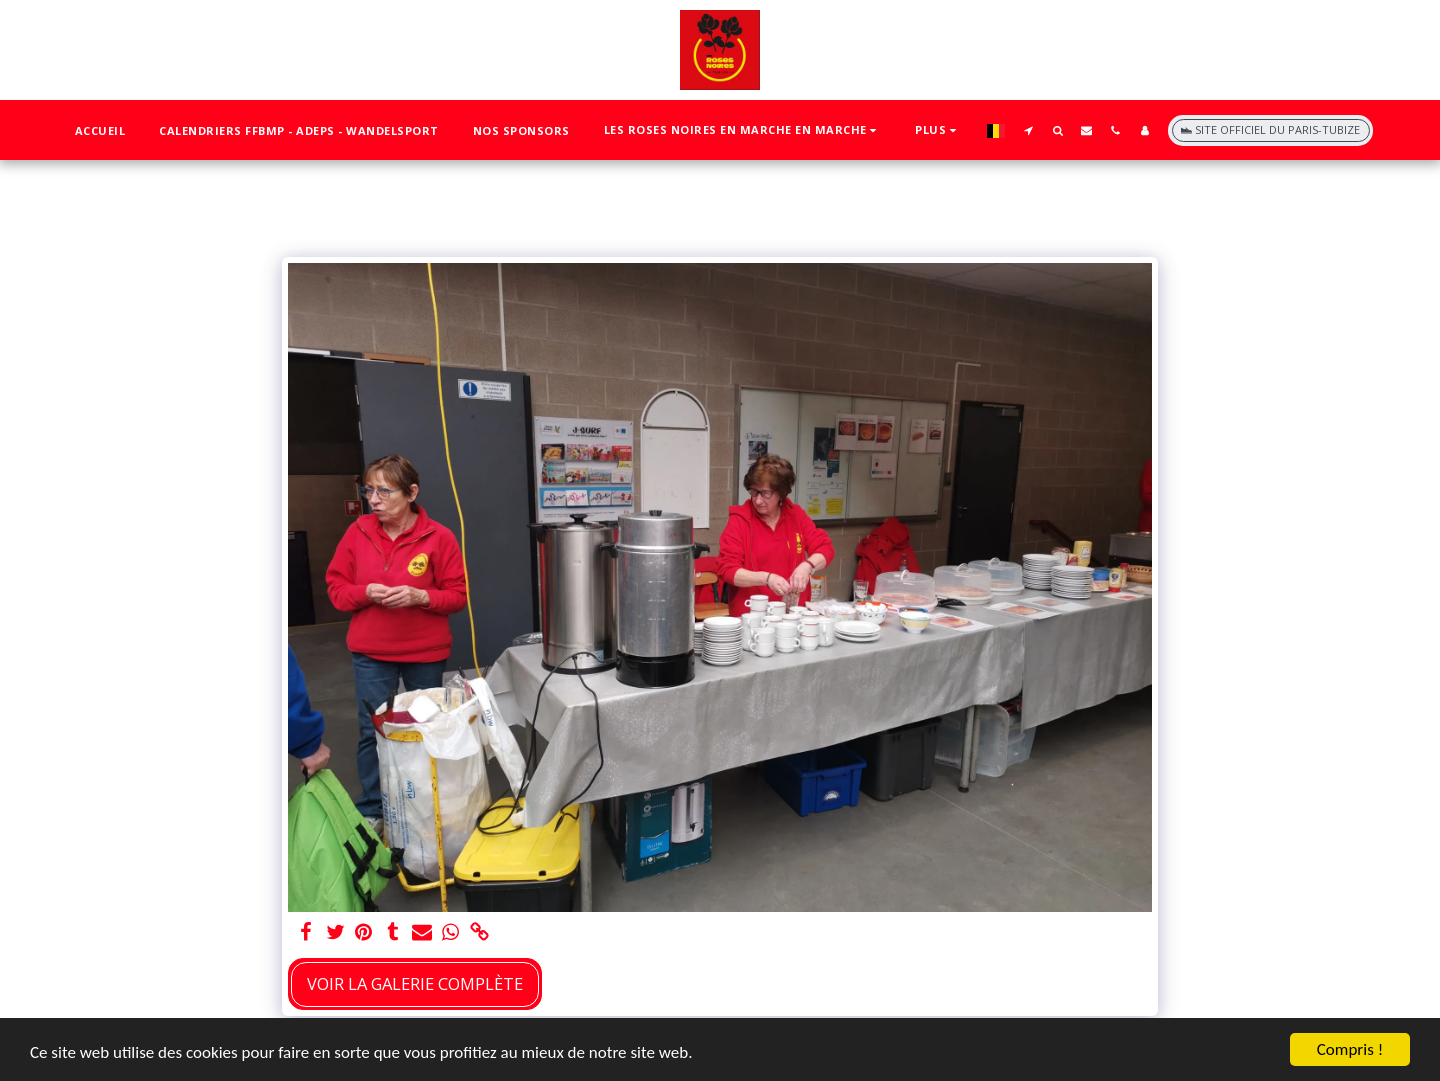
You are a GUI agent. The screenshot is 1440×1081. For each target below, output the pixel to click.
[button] (743, 130)
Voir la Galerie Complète (415, 983)
